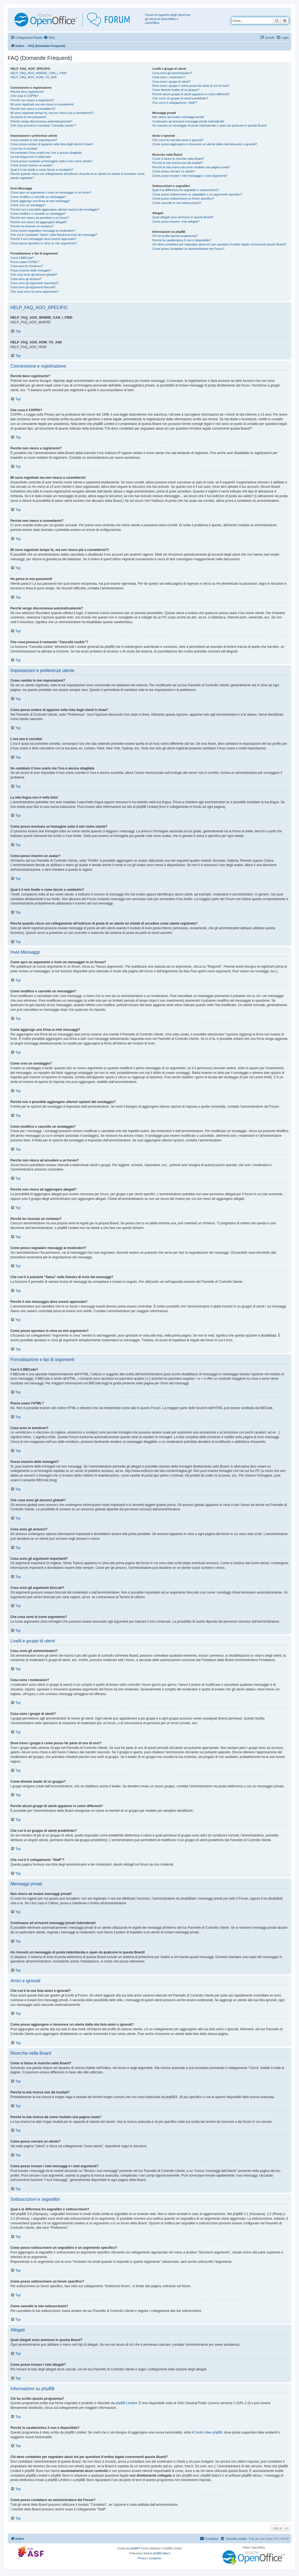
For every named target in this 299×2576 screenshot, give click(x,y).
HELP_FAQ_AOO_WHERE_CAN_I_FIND (38, 73)
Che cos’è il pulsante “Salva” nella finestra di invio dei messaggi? (53, 234)
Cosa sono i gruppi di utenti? (171, 81)
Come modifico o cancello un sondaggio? (38, 213)
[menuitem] (49, 37)
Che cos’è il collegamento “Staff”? (174, 102)
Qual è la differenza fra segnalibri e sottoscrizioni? (185, 190)
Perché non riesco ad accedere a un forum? (39, 217)
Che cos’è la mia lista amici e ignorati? (178, 140)
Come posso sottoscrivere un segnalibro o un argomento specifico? (197, 194)
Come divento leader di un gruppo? (176, 89)
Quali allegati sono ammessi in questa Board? (183, 217)
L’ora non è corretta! (23, 148)
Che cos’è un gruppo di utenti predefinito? (180, 98)
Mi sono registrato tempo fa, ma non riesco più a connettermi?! (52, 112)
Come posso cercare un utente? (173, 171)
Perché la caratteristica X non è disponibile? (181, 240)
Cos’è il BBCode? (22, 257)
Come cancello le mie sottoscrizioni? (176, 203)
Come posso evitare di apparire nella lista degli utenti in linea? (51, 144)
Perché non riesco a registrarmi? (32, 100)
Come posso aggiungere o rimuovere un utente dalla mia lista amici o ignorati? (204, 144)
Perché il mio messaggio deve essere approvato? (43, 238)
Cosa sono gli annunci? (26, 279)
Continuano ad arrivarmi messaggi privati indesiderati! (188, 121)
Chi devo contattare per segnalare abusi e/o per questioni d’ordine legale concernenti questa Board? (219, 244)
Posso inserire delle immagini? (30, 270)
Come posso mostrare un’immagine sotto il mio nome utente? (51, 161)
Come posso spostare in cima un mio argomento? (43, 243)
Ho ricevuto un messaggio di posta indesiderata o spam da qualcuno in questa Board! (209, 125)
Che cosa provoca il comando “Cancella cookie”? (43, 125)
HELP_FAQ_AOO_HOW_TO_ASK (33, 77)
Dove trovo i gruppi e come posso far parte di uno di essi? (190, 85)
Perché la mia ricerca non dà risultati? (177, 162)
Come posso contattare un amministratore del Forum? (188, 248)
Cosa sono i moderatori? (168, 77)
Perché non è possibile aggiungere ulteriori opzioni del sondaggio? (54, 209)
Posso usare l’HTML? (24, 262)
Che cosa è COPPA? (24, 95)
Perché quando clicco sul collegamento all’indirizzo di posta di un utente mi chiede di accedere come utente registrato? (77, 176)
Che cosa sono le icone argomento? (34, 291)
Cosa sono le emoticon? (26, 266)
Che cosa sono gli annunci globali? (33, 274)
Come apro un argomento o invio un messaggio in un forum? (51, 192)
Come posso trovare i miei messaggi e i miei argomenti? (189, 175)
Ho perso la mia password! (28, 117)
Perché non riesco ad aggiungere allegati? (38, 222)
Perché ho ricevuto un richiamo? (32, 226)
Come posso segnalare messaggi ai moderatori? (42, 230)
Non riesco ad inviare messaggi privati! (178, 117)
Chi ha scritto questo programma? (175, 235)
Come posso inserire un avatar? (31, 165)
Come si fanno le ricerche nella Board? (178, 158)
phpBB (134, 2548)
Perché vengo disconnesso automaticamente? (41, 121)
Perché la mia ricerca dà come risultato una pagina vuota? (191, 167)
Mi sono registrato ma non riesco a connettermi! (42, 104)
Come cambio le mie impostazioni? (33, 140)
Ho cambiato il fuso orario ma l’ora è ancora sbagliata (46, 152)
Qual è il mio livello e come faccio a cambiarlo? (41, 169)
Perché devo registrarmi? (27, 91)
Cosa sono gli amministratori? (172, 73)
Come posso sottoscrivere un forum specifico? (183, 198)
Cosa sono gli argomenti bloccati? (33, 287)
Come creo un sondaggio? (28, 205)
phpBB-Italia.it (161, 2553)
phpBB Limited (126, 2403)
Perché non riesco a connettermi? (32, 108)
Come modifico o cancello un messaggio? (38, 196)
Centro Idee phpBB (208, 2432)
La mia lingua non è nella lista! (30, 156)
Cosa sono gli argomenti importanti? (34, 283)
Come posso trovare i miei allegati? (176, 221)
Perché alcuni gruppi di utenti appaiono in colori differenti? (191, 94)
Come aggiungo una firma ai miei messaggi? (40, 201)
